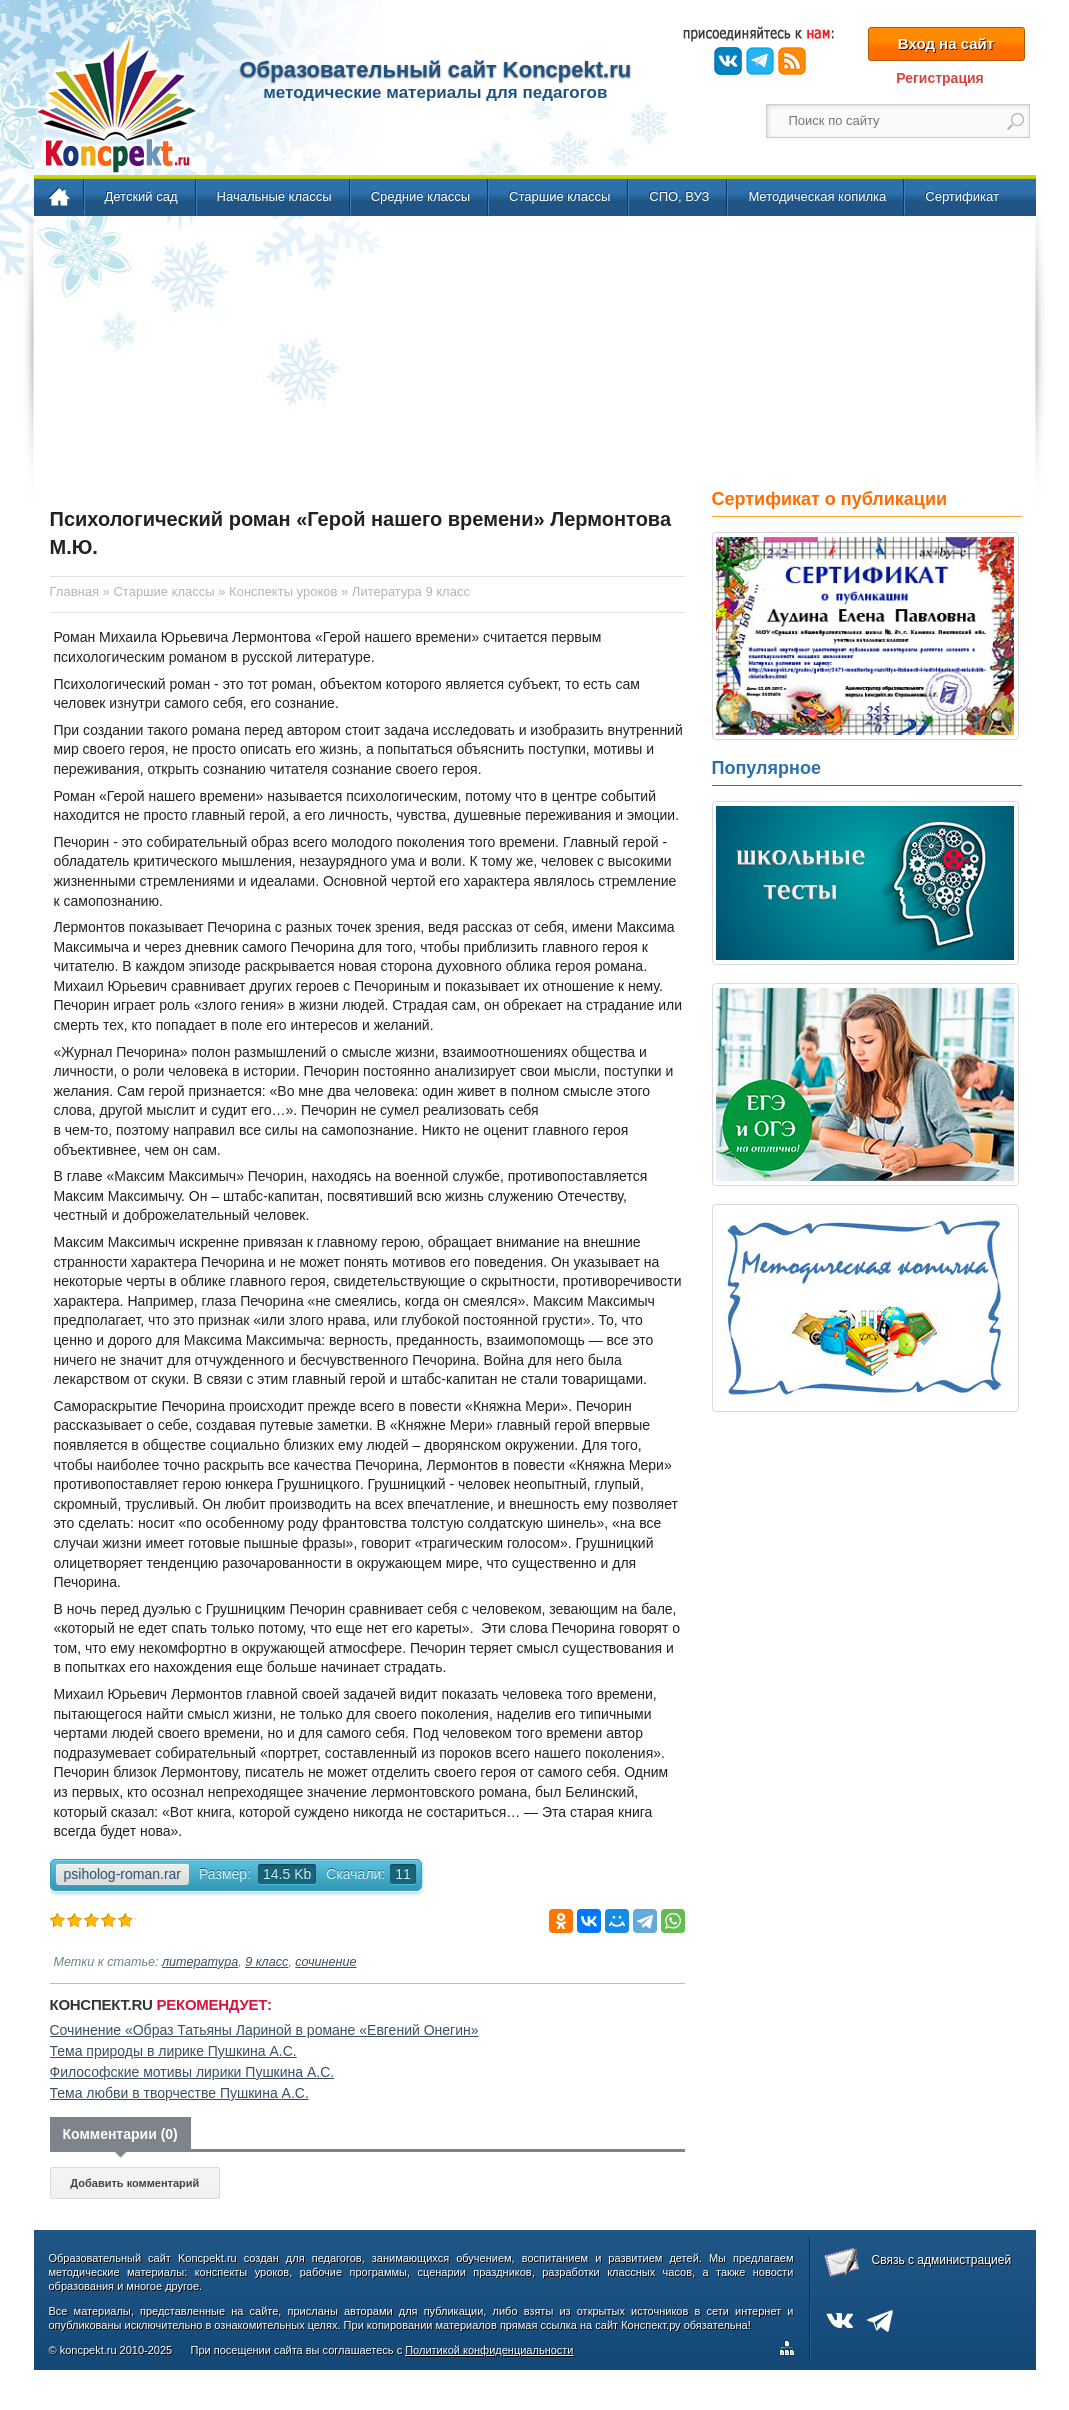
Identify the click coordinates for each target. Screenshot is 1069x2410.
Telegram (760, 61)
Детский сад (141, 196)
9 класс (266, 1962)
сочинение (325, 1962)
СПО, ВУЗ (679, 196)
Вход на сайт (946, 43)
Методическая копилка (817, 196)
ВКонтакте (728, 61)
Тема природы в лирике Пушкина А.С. (173, 2051)
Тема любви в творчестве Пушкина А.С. (179, 2093)
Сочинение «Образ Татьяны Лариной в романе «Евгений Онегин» (264, 2030)
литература (200, 1962)
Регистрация (940, 78)
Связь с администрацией (942, 2260)
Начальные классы (274, 196)
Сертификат (962, 196)
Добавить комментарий (134, 2183)
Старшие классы (559, 196)
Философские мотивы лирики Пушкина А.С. (192, 2072)
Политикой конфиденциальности (489, 2350)
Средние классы (420, 196)
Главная (60, 198)
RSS (792, 61)
